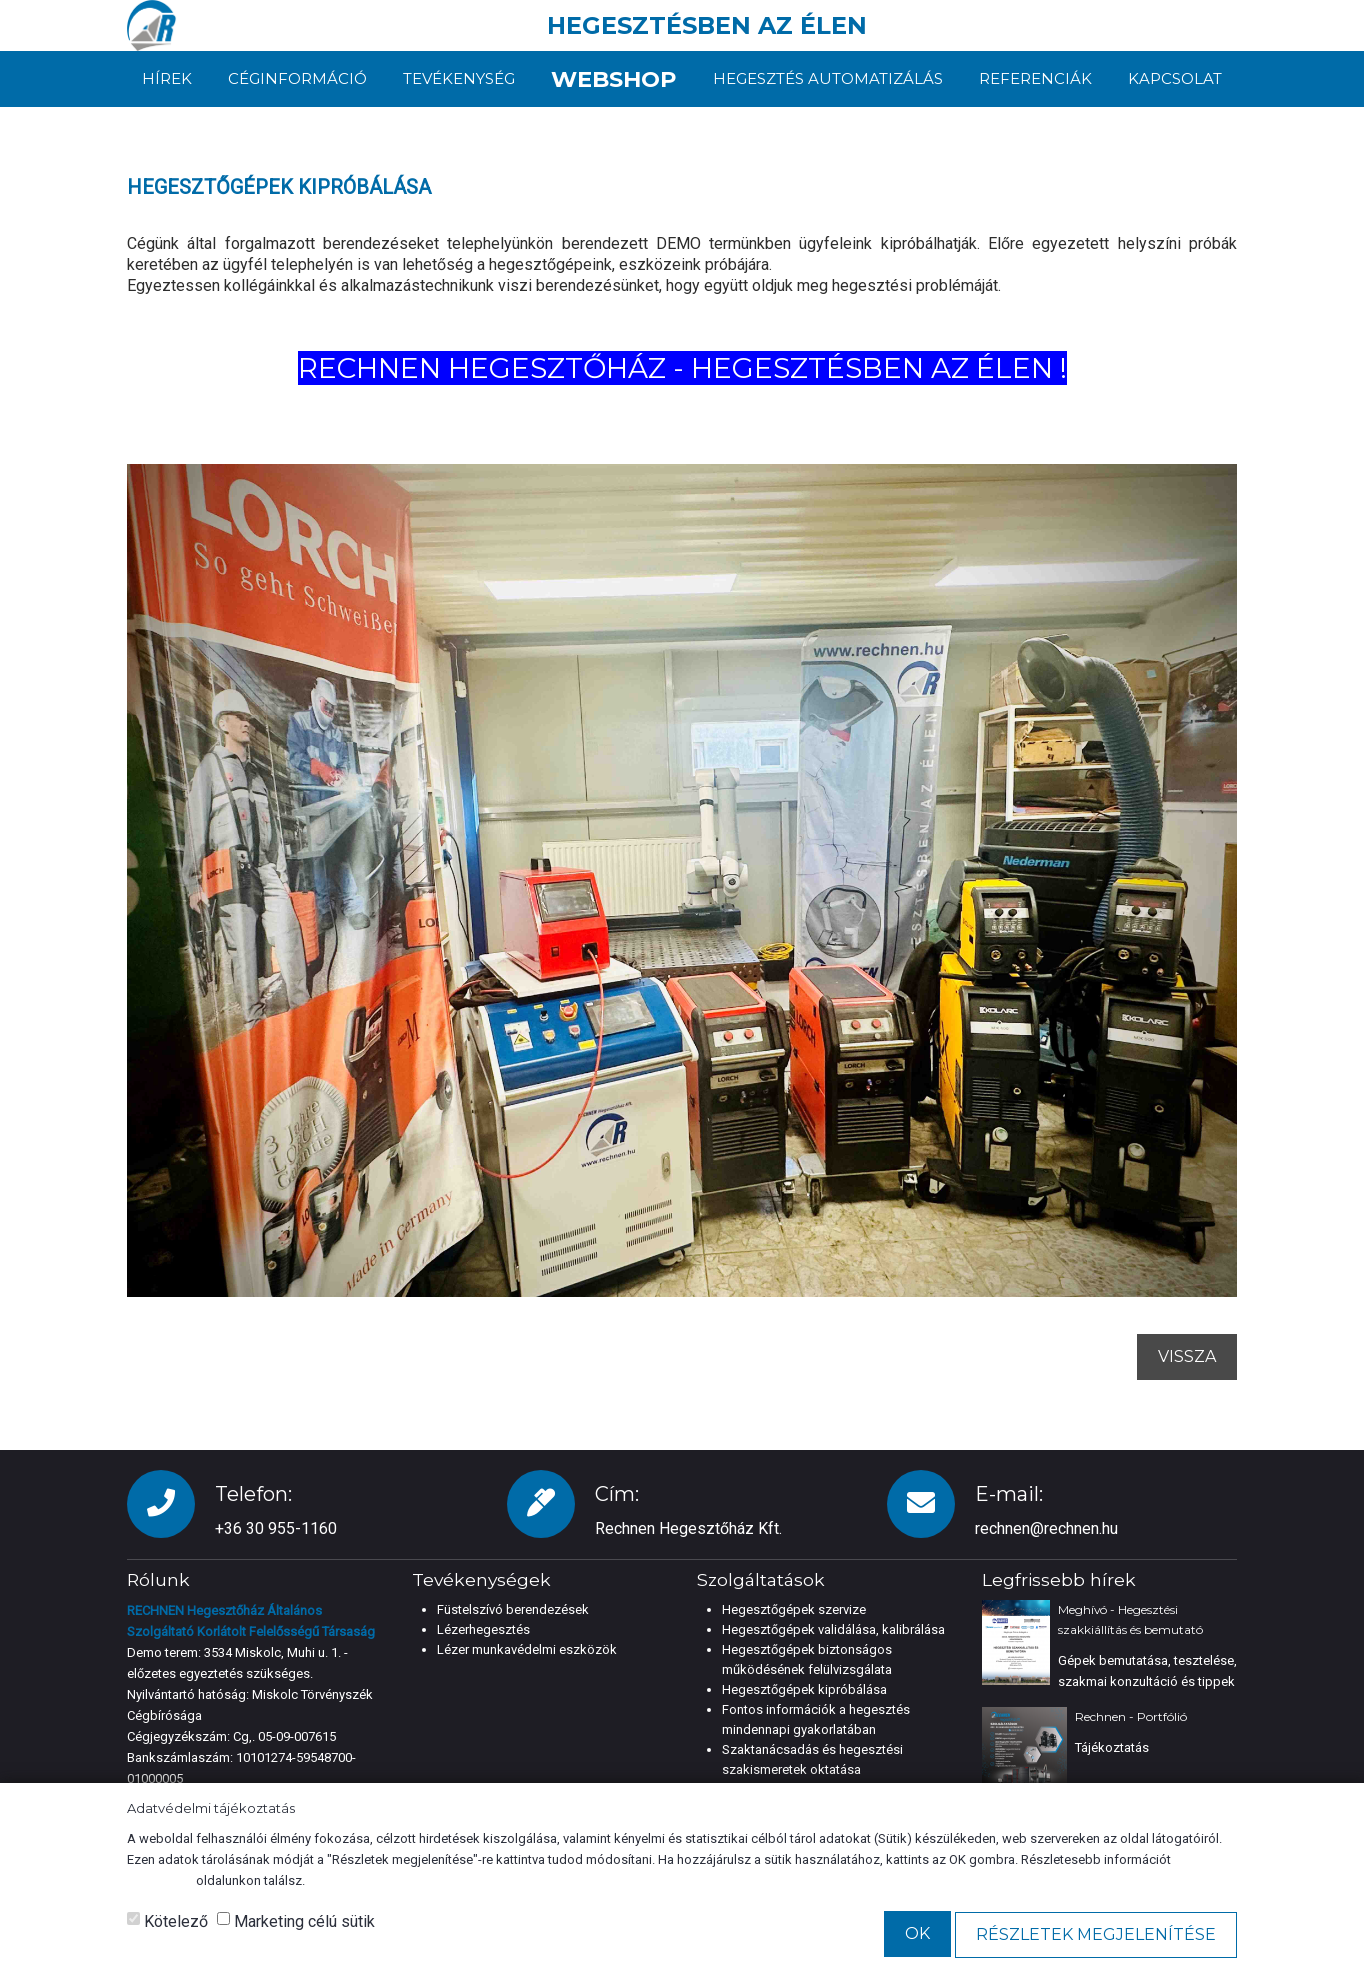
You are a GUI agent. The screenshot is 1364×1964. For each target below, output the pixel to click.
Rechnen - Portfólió (1131, 1716)
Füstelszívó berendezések (513, 1609)
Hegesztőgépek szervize (794, 1609)
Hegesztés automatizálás (831, 78)
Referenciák (1036, 78)
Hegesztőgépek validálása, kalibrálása (833, 1629)
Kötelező (167, 1921)
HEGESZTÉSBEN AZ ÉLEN (707, 25)
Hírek (167, 78)
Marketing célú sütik (296, 1921)
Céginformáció (296, 78)
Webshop (614, 78)
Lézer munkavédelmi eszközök (527, 1649)
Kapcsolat (1175, 78)
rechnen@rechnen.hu (1046, 1528)
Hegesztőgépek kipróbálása (804, 1689)
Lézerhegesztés (483, 1629)
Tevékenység (456, 78)
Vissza (1187, 1356)
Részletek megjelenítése (1096, 1934)
